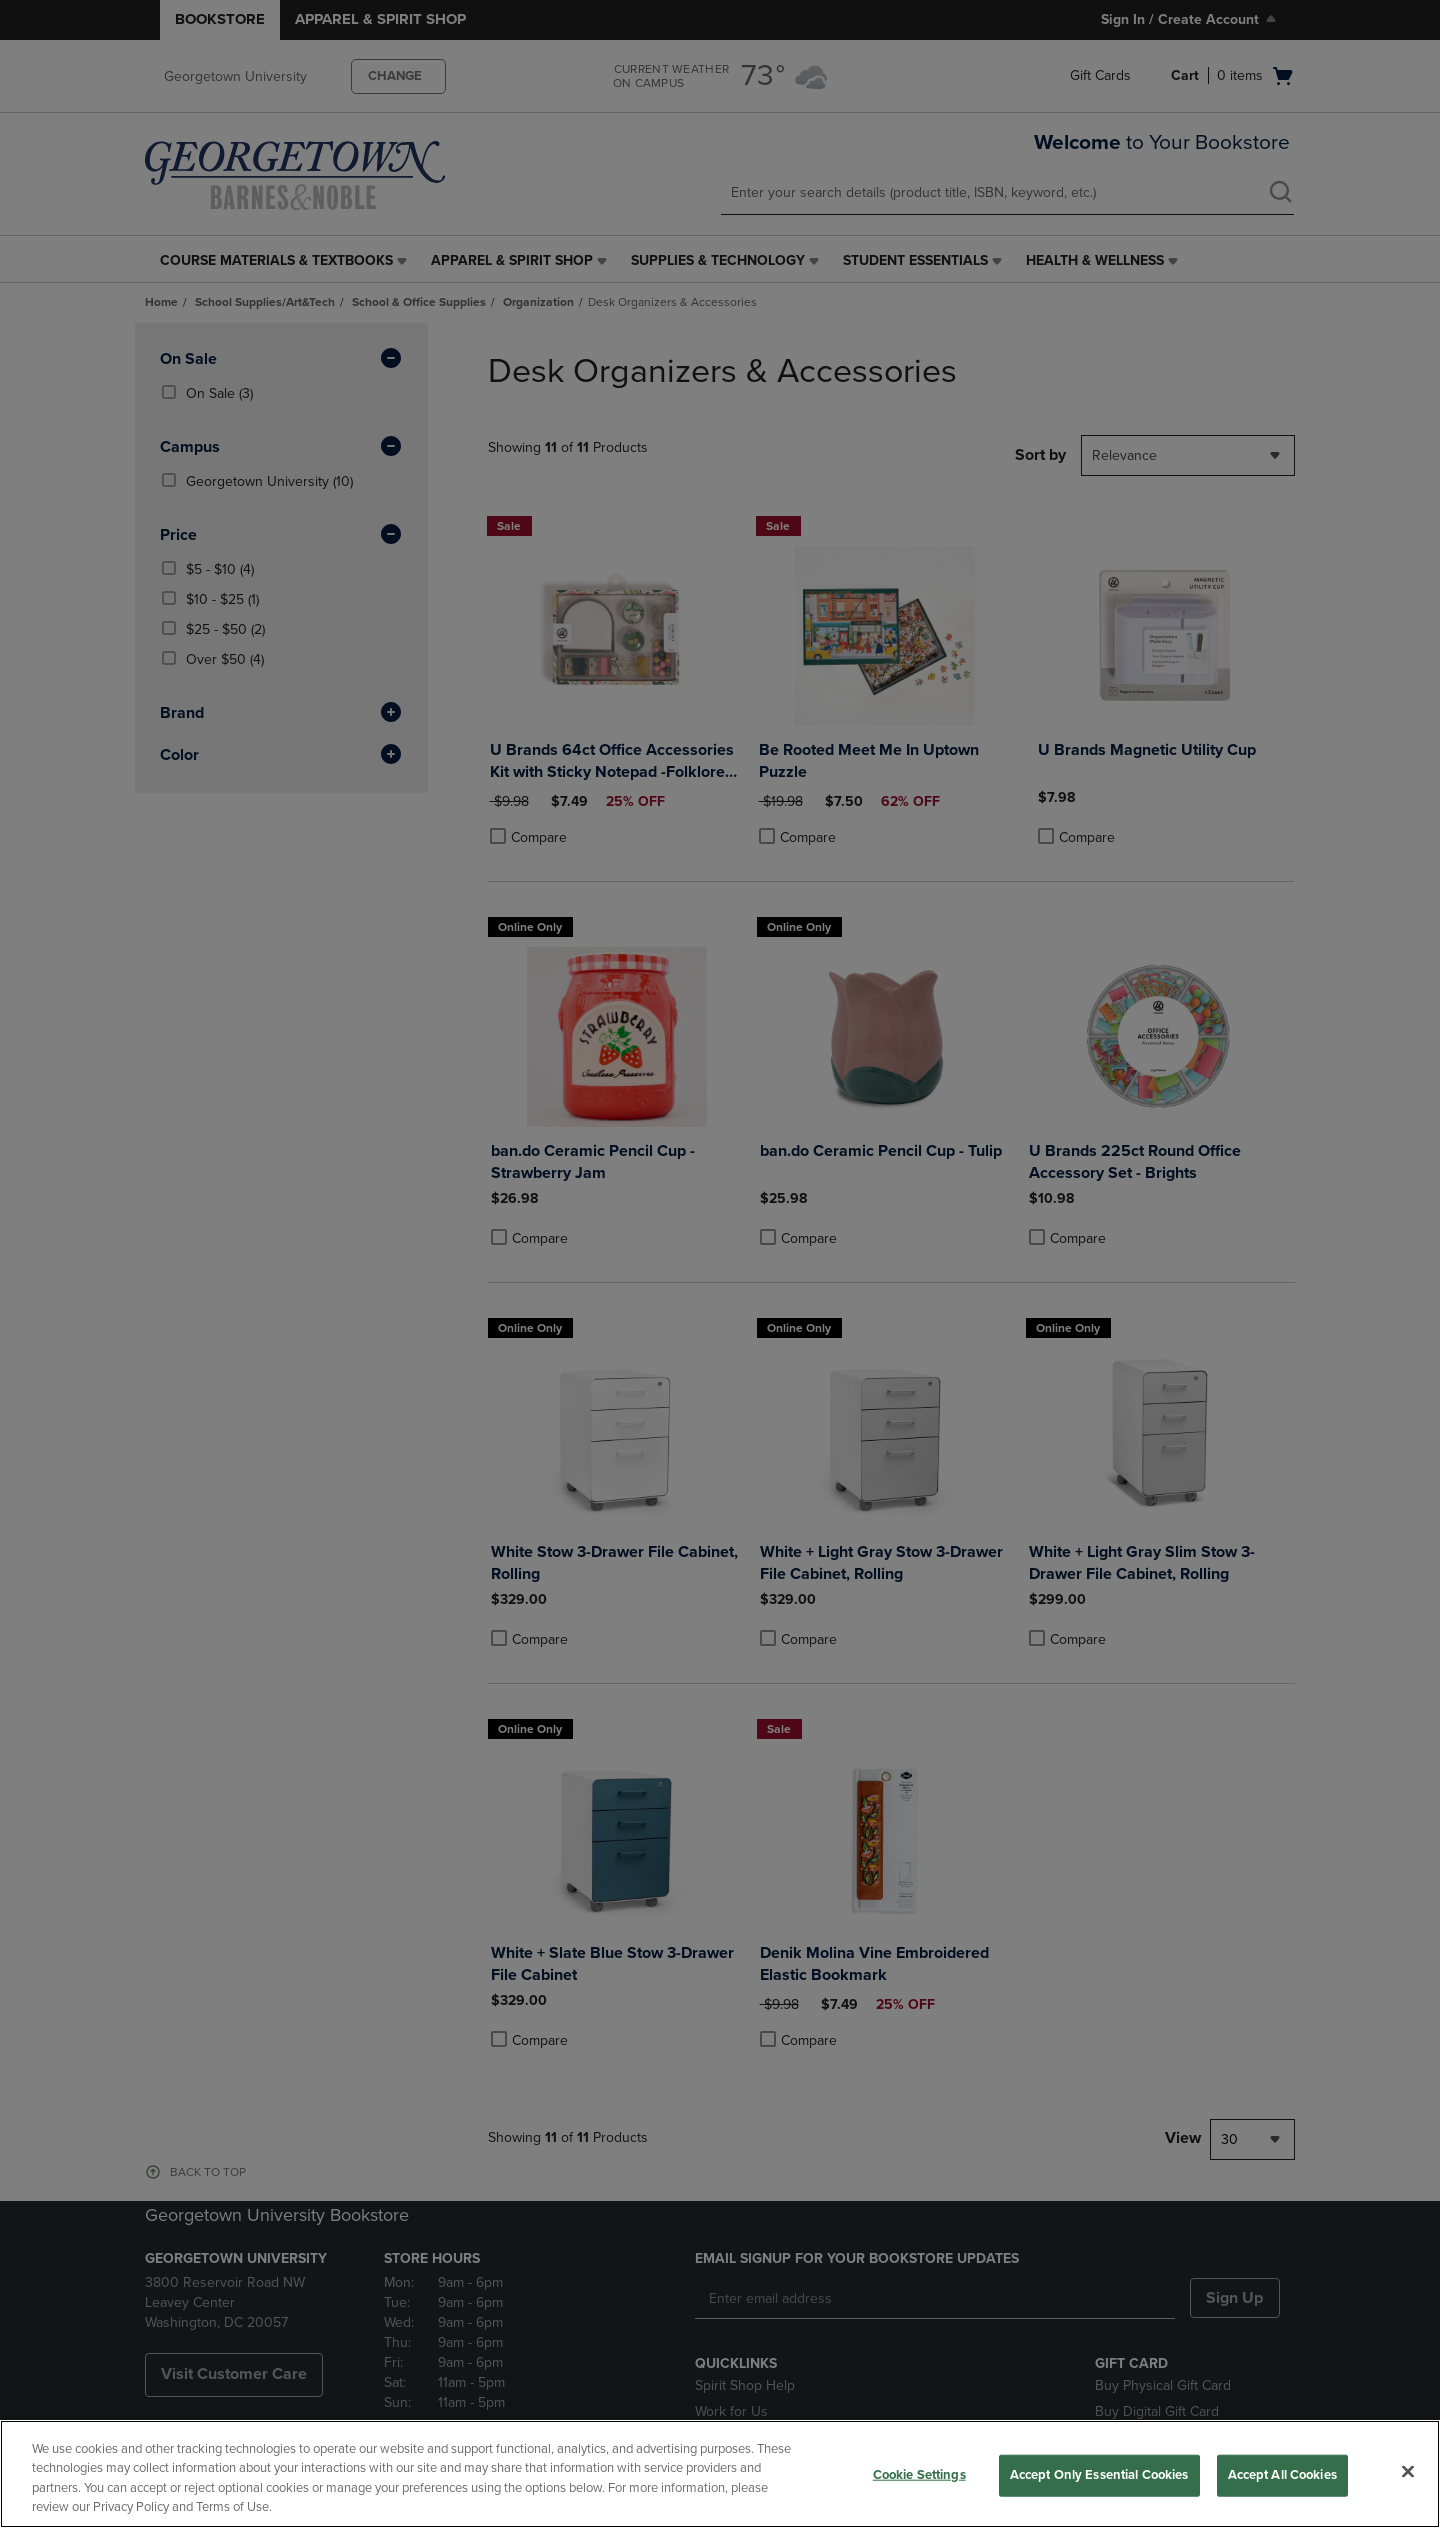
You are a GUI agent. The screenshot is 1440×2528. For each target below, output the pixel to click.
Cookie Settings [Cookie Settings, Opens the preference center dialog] (919, 2475)
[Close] (1408, 2471)
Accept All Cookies (1282, 2475)
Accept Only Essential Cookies (1099, 2475)
